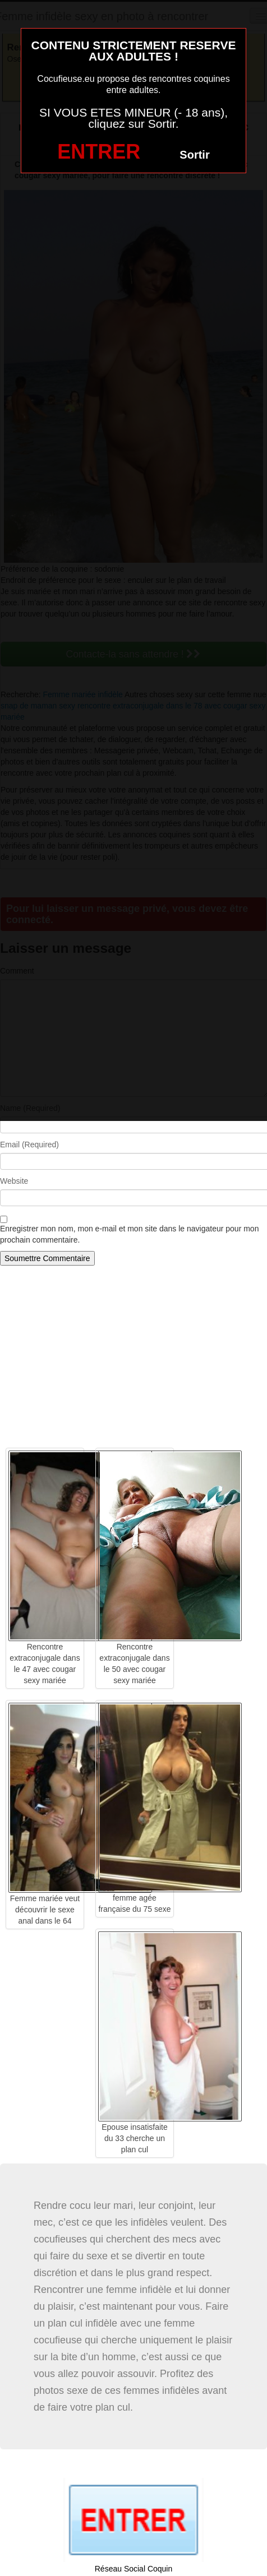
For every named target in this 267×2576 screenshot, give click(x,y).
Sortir (194, 155)
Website (14, 1180)
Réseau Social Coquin (134, 2568)
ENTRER (98, 151)
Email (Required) (29, 1144)
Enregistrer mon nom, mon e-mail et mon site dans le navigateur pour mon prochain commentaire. (129, 1234)
